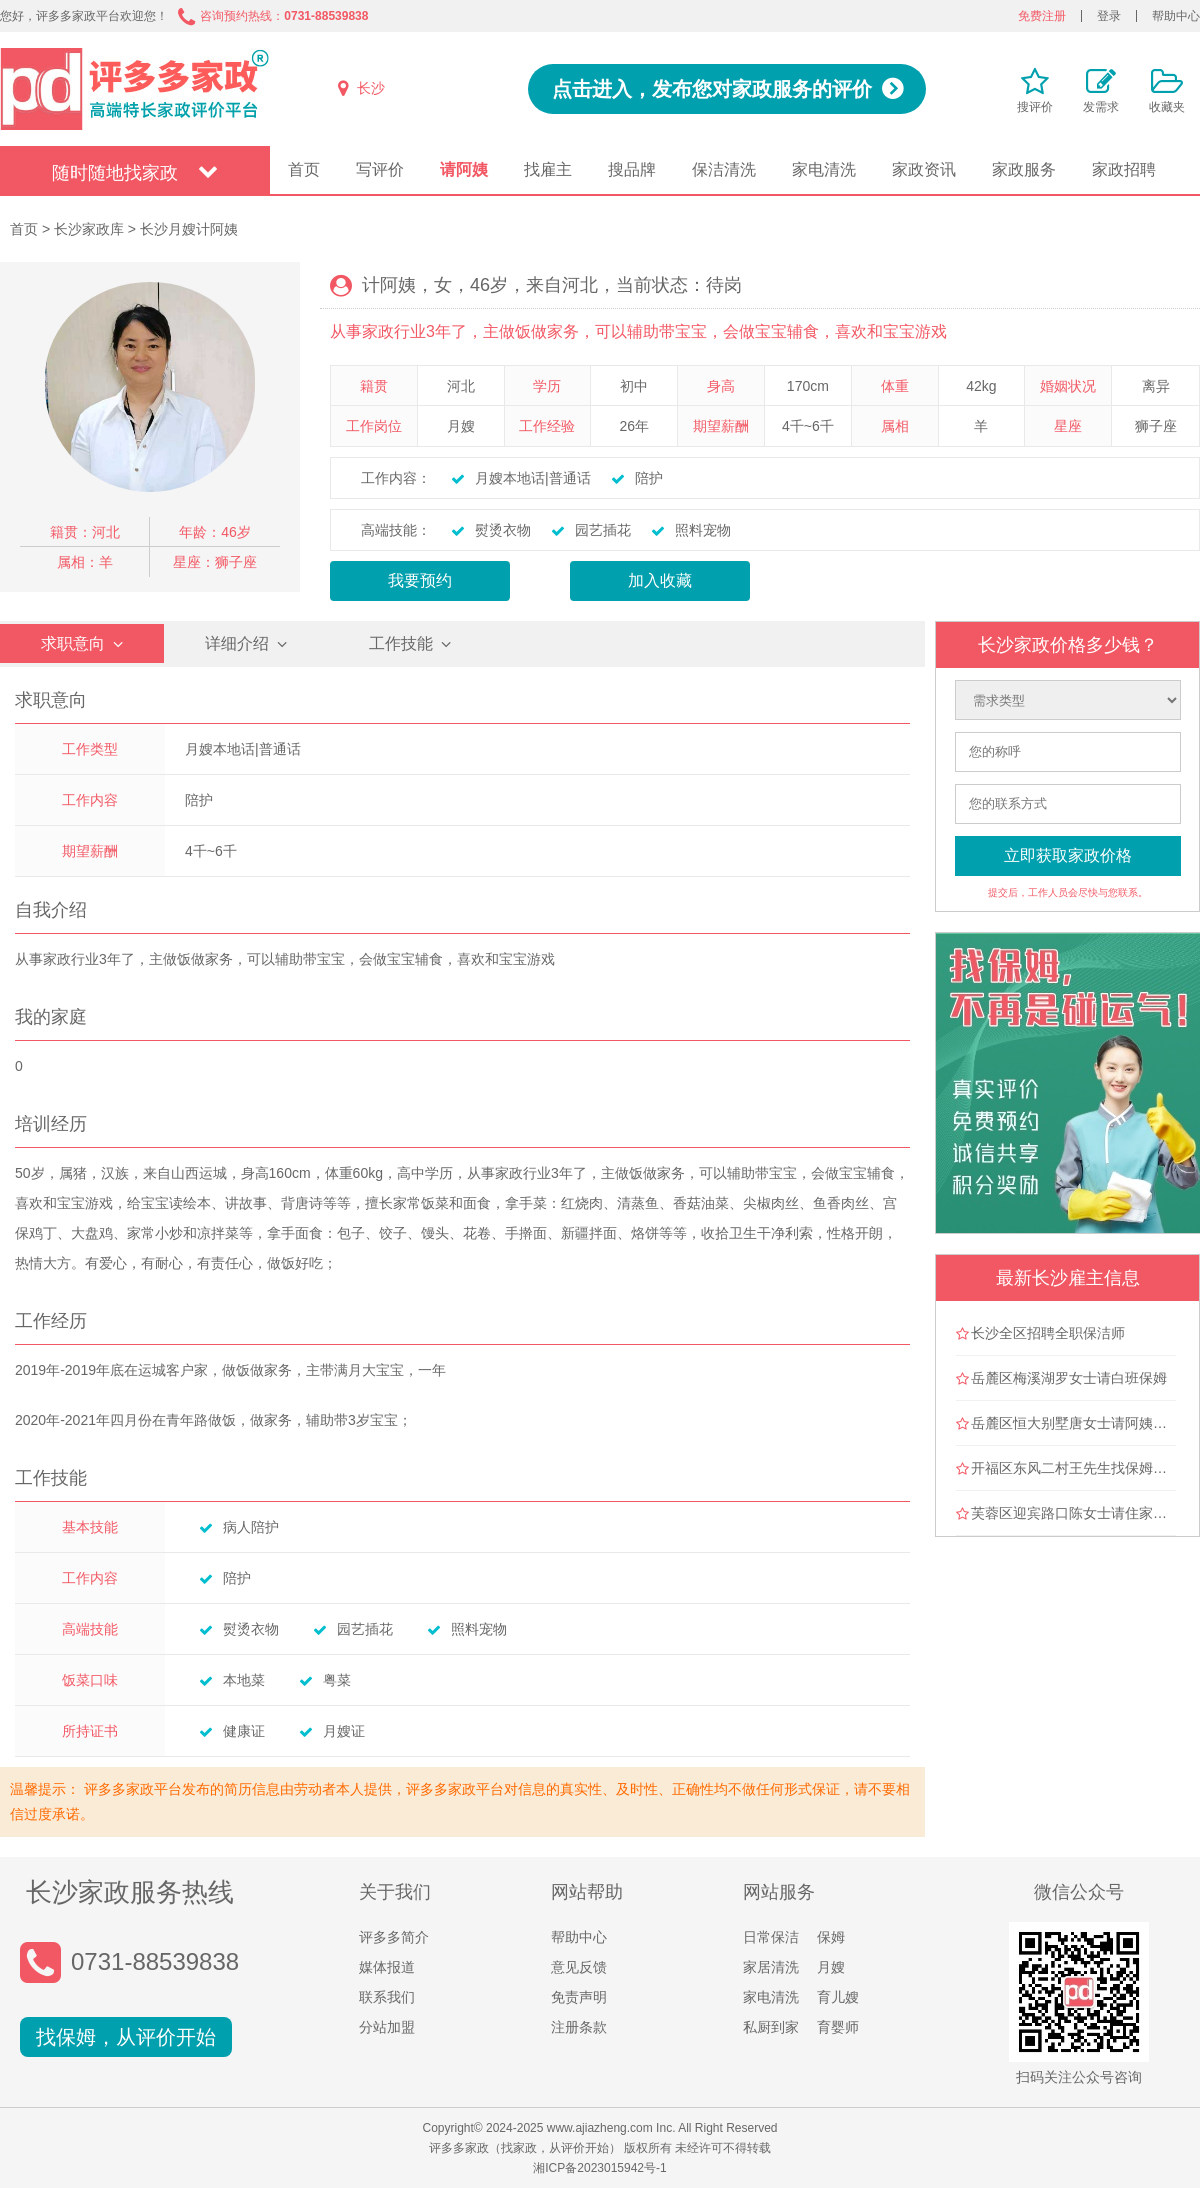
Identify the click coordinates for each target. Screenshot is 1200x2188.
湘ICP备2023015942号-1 (599, 2168)
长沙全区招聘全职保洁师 (1048, 1333)
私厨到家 (771, 2027)
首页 (304, 169)
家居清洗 (771, 1967)
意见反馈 (579, 1967)
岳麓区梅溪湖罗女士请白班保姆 (1069, 1378)
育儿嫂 (838, 1997)
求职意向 (73, 643)
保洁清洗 (724, 169)
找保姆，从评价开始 (126, 2037)
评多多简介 (394, 1937)
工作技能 (401, 643)
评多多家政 (135, 89)
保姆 (831, 1937)
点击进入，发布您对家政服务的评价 (712, 89)
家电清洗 (824, 169)
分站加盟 (387, 2027)
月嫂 (831, 1967)
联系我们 (387, 1997)
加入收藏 (660, 580)
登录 (1109, 16)
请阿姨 (464, 169)
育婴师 (838, 2027)
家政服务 (1024, 169)
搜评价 (1035, 107)
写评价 (380, 169)
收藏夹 (1167, 107)
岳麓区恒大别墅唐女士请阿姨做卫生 (1083, 1423)
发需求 (1101, 107)
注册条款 (579, 2027)
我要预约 (420, 580)
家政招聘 (1124, 169)
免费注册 (1042, 16)
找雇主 (548, 169)
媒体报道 (387, 1967)
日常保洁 (771, 1937)
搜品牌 (632, 169)
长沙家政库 (89, 229)
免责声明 (579, 1997)
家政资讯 (924, 169)
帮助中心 (1176, 16)
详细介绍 (237, 643)
